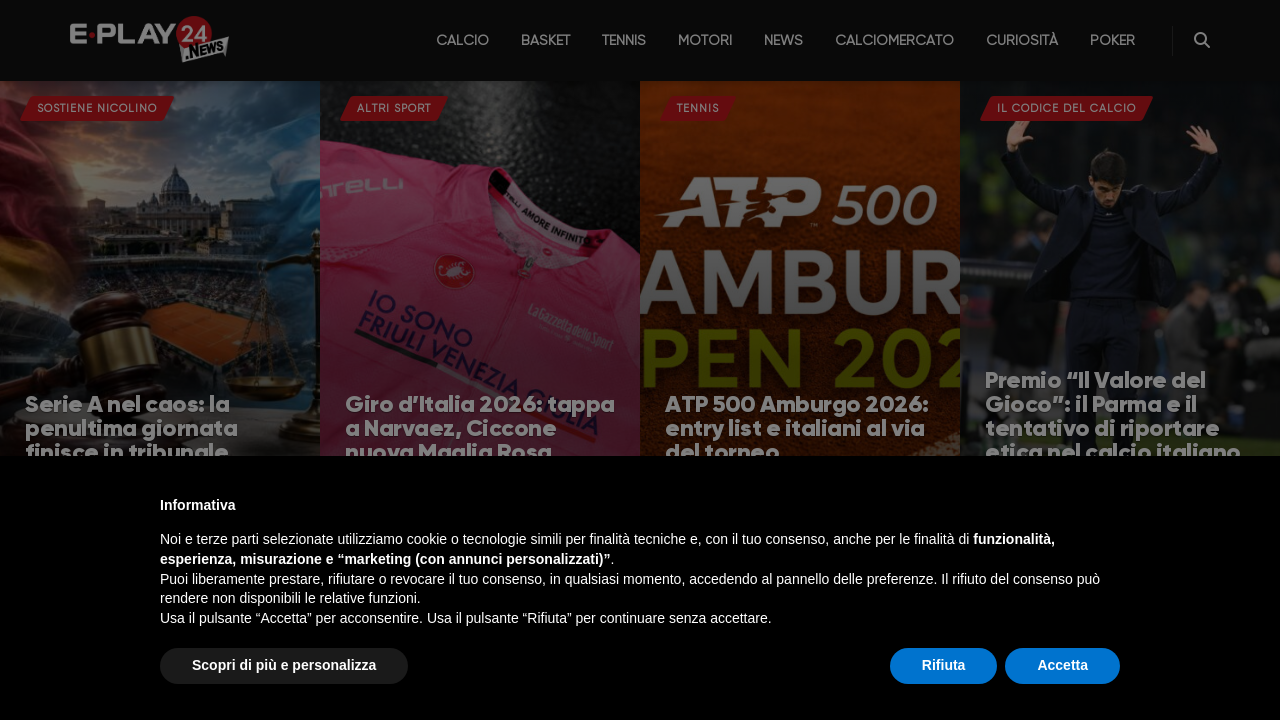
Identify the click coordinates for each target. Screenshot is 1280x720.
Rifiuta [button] (944, 665)
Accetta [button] (1062, 665)
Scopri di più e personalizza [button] (284, 665)
